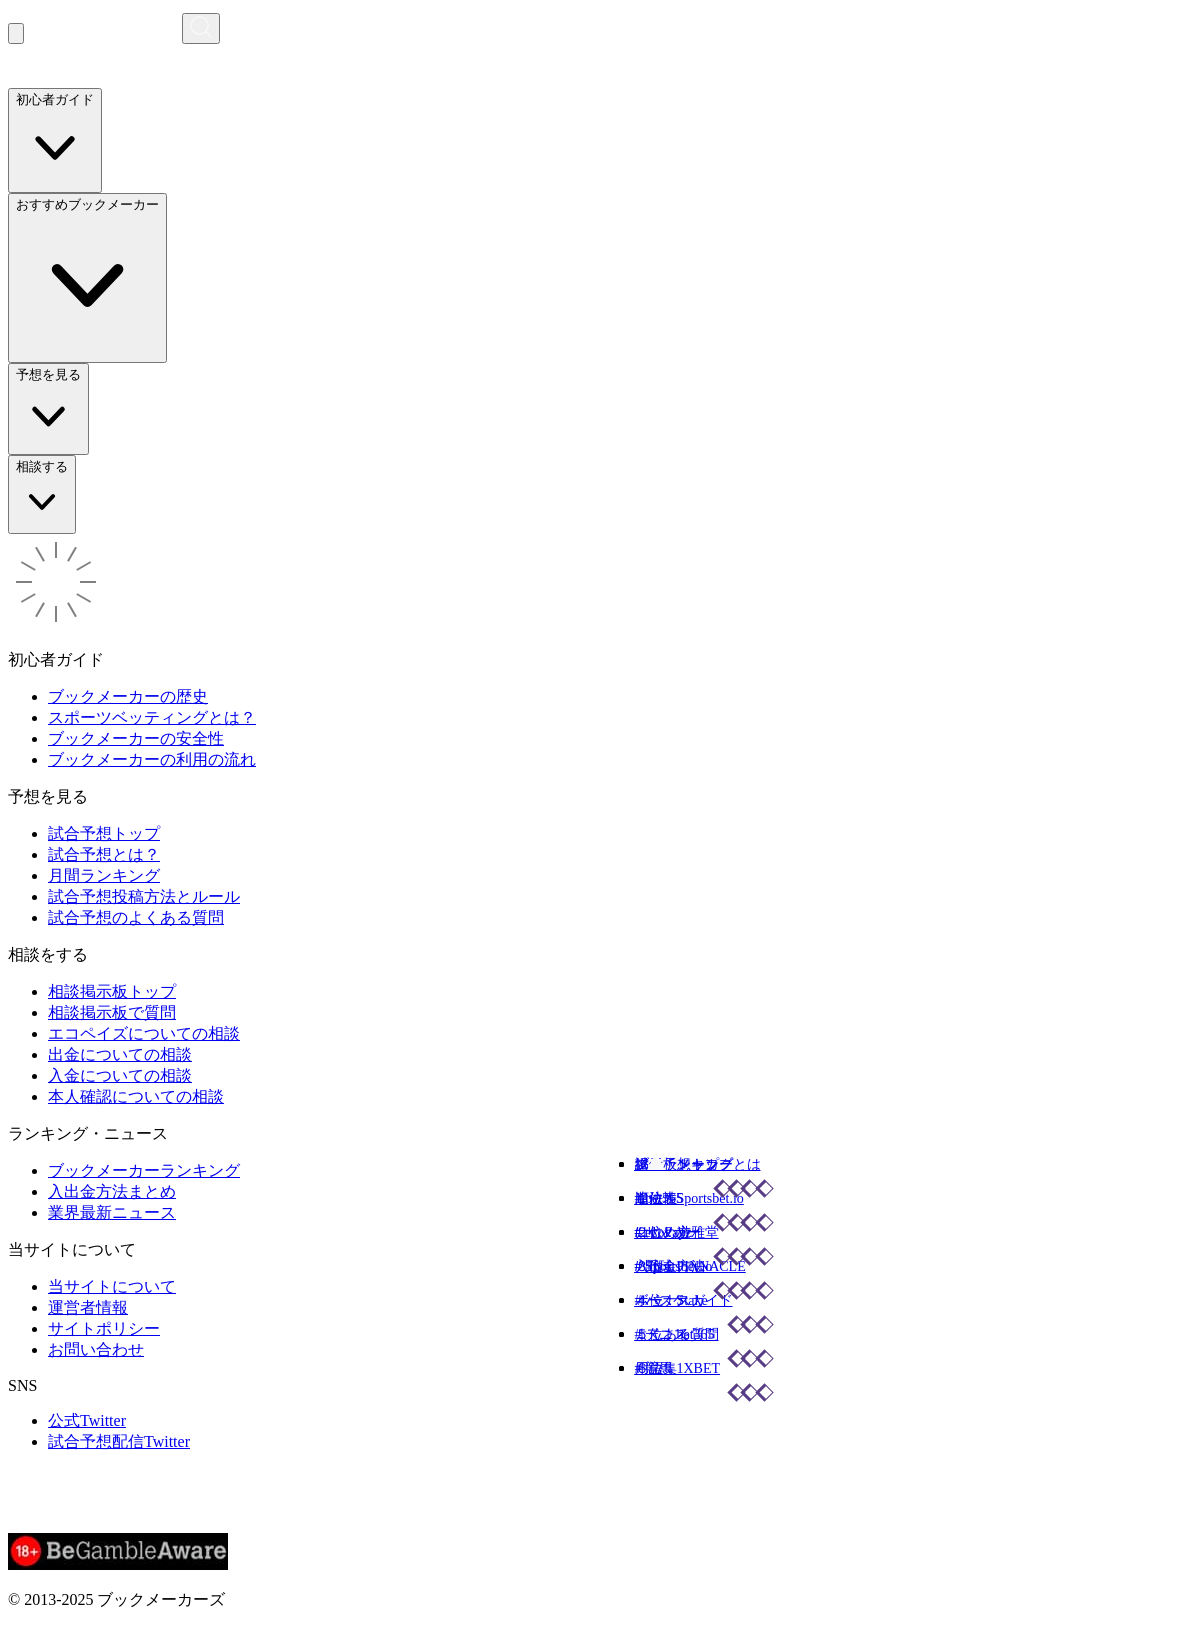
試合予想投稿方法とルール (144, 896)
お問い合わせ (96, 1349)
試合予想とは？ (104, 854)
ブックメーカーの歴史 (128, 696)
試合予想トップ (104, 833)
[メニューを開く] (16, 33)
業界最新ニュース (112, 1212)
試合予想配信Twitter (119, 1441)
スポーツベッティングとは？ (152, 717)
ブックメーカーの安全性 (136, 738)
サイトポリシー (104, 1328)
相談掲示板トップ (112, 991)
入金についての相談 (120, 1075)
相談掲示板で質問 (112, 1012)
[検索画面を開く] (201, 28)
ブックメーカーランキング (144, 1170)
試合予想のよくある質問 (136, 917)
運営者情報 (88, 1307)
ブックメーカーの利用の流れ (152, 759)
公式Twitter (87, 1420)
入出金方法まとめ (112, 1191)
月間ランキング (104, 875)
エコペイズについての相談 (144, 1033)
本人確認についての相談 (136, 1096)
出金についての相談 (120, 1054)
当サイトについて (112, 1286)
